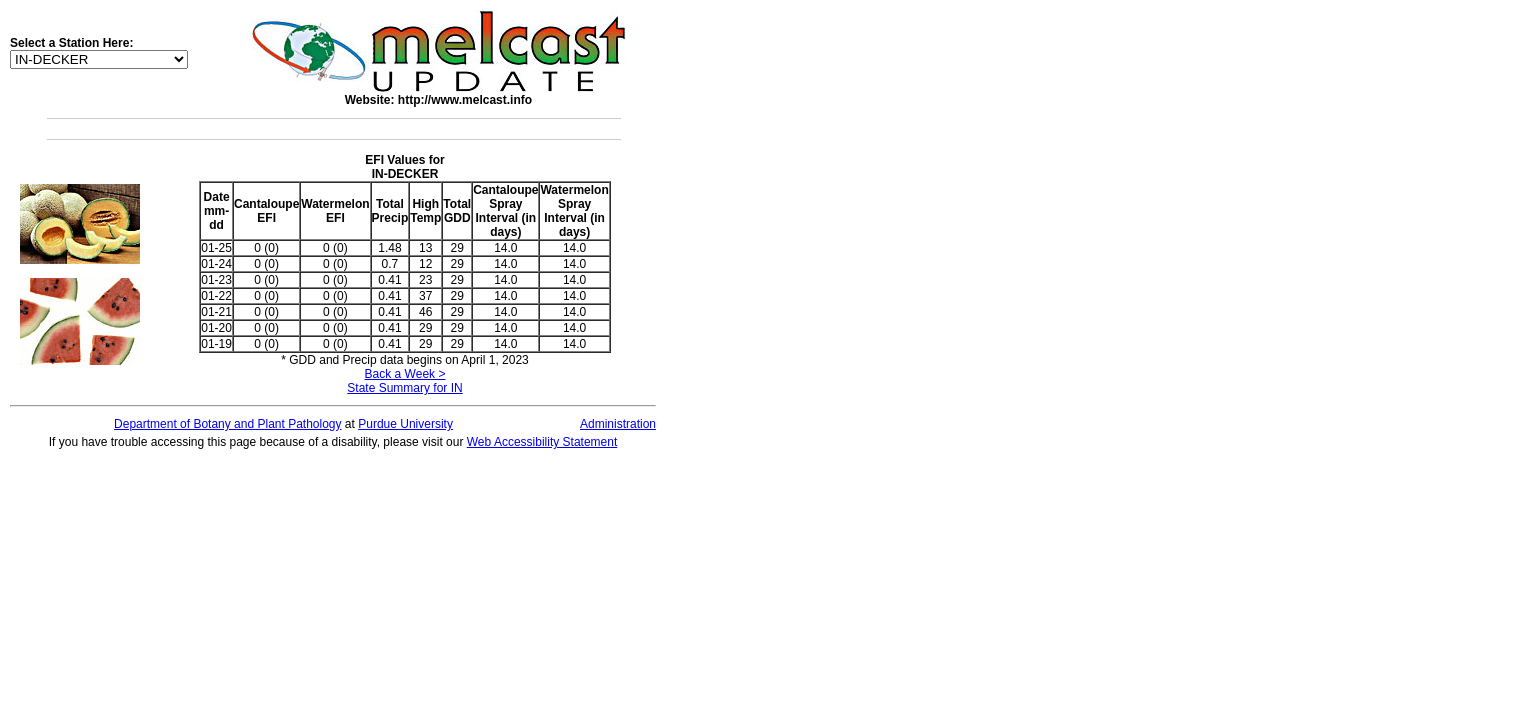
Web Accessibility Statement (542, 442)
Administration (618, 424)
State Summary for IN (404, 388)
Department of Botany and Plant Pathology (227, 424)
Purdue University (405, 424)
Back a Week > (405, 374)
